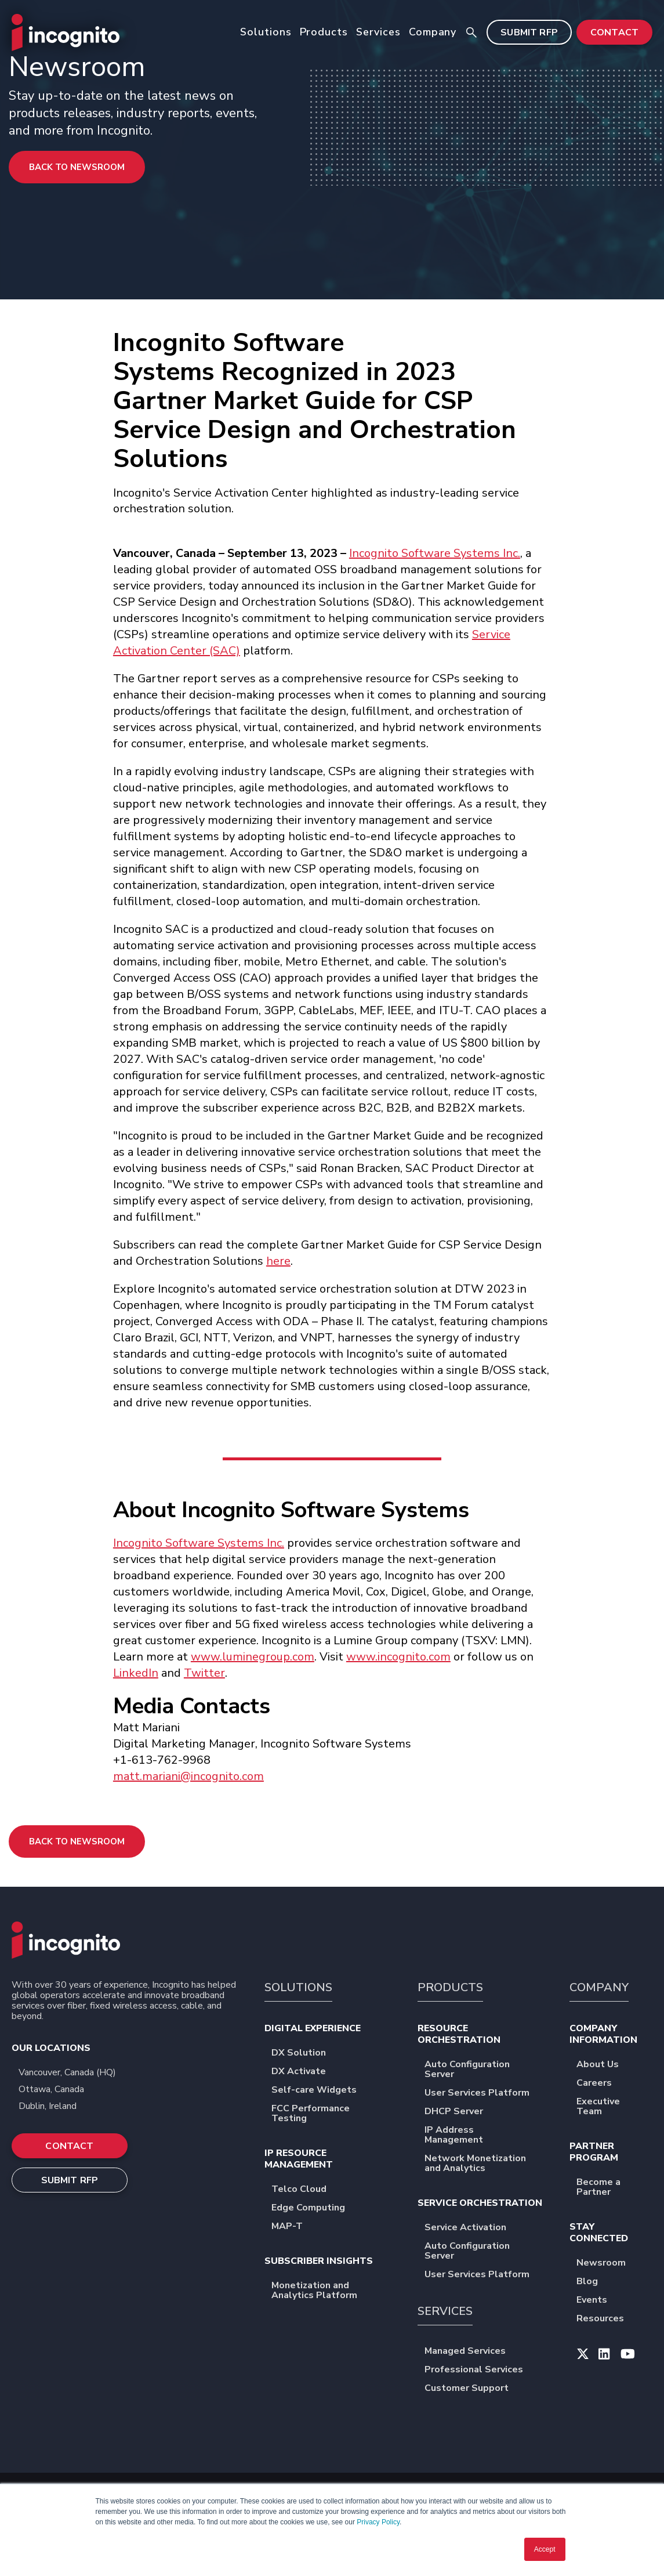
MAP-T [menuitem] (294, 2227)
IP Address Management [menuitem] (486, 2135)
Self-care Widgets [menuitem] (321, 2090)
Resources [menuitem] (607, 2319)
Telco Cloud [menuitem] (306, 2189)
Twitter (204, 1673)
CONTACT (614, 32)
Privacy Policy (378, 2522)
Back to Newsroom (77, 167)
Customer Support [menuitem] (474, 2388)
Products (324, 32)
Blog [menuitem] (594, 2282)
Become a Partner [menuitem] (614, 2187)
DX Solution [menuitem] (306, 2053)
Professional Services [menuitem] (481, 2370)
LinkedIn (135, 1673)
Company (432, 32)
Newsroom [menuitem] (608, 2263)
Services (378, 32)
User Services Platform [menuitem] (484, 2093)
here (278, 1261)
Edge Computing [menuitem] (315, 2208)
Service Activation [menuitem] (472, 2228)
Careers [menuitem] (601, 2083)
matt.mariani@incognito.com (188, 1776)
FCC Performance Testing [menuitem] (334, 2114)
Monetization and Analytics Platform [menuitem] (334, 2291)
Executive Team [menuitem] (614, 2107)
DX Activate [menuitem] (306, 2072)
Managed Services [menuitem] (472, 2351)
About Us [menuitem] (605, 2065)
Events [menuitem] (599, 2300)
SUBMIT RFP (529, 32)
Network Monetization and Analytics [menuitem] (486, 2164)
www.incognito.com (398, 1657)
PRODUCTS (450, 1987)
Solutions (265, 32)
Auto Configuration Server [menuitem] (486, 2070)
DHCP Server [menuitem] (461, 2112)
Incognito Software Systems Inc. (434, 553)
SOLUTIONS (298, 1987)
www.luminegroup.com (252, 1657)
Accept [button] (545, 2549)
